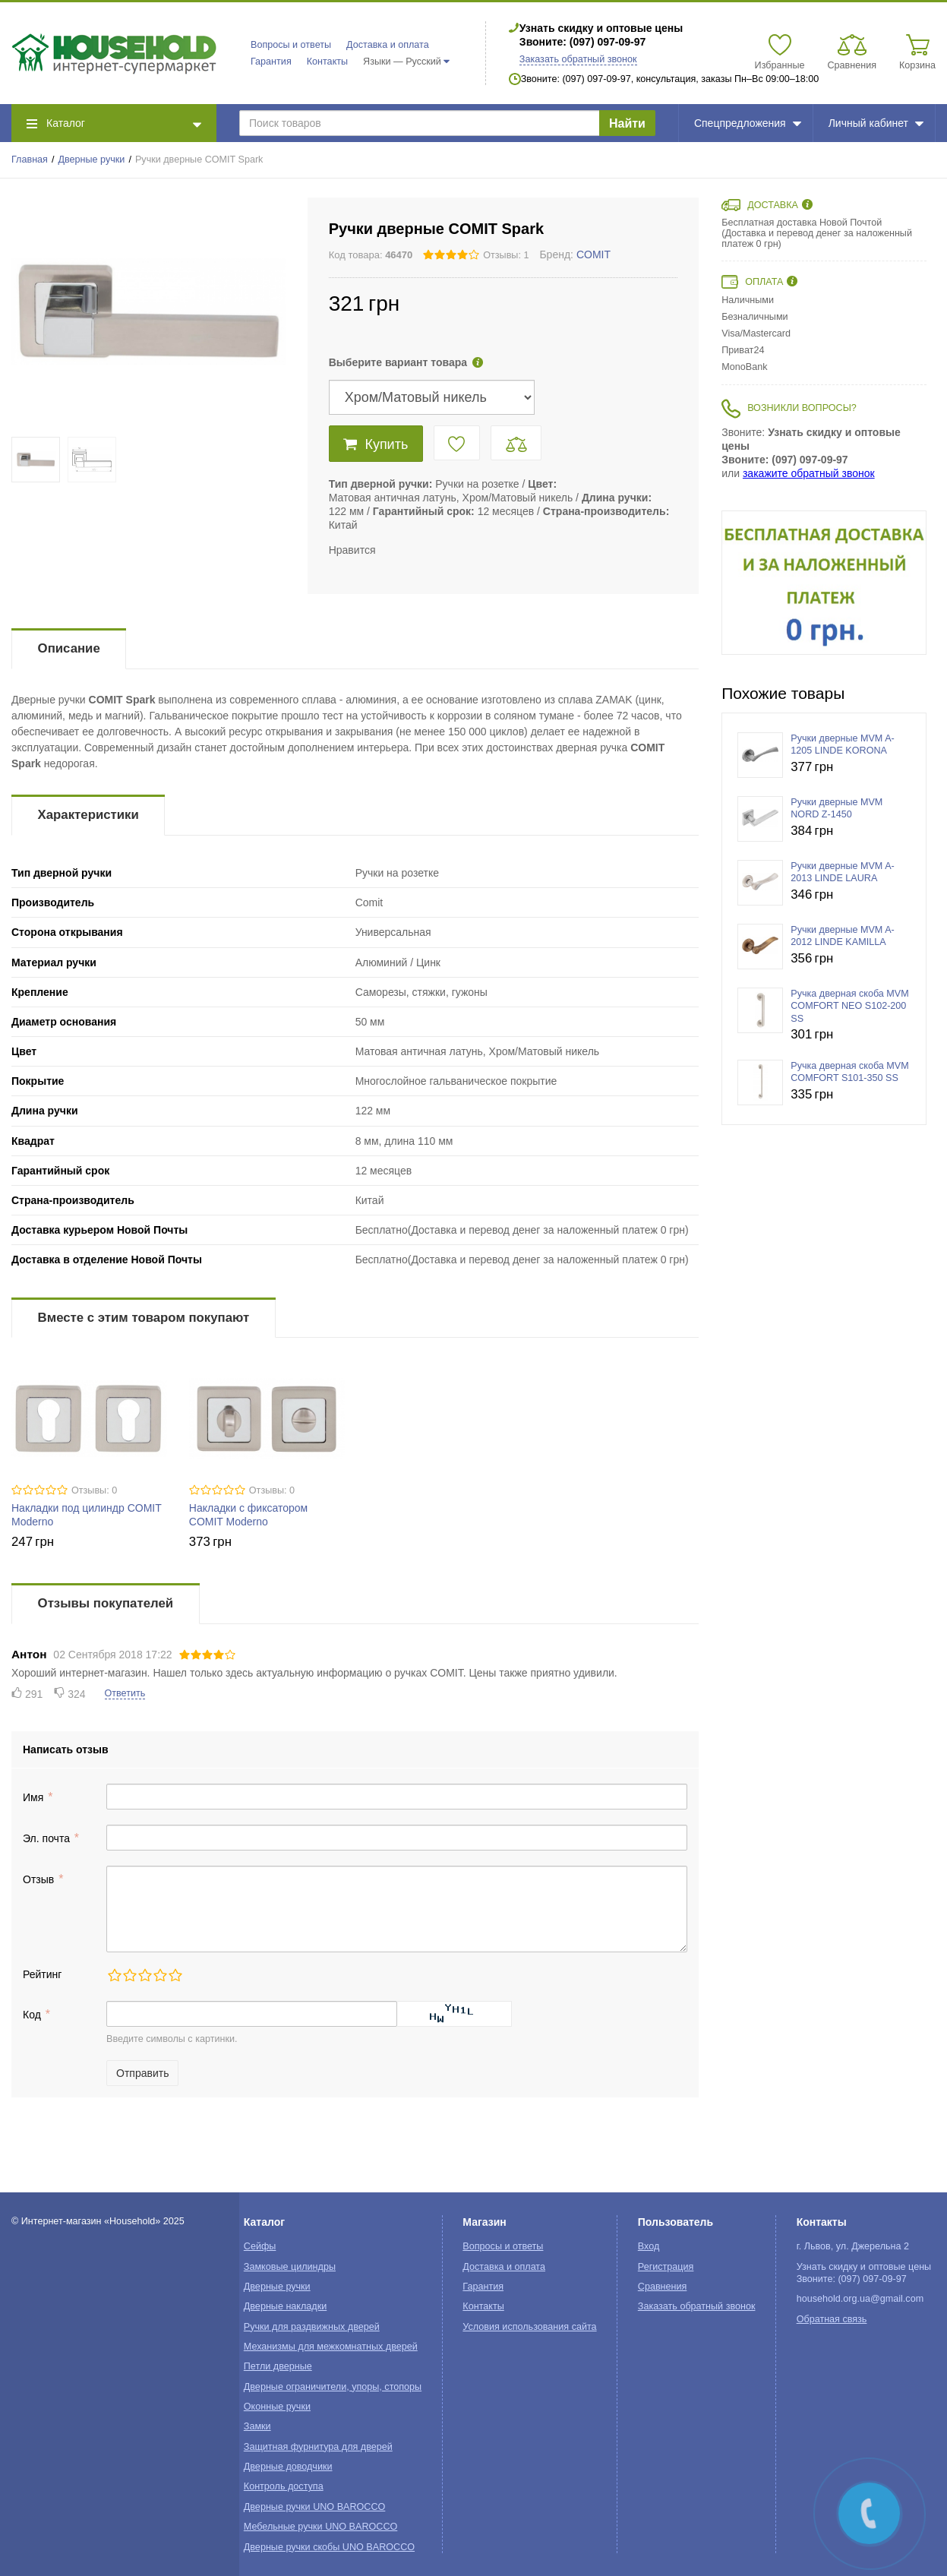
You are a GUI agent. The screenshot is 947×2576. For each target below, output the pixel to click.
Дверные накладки (285, 2306)
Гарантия (271, 61)
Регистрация (666, 2267)
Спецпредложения (747, 123)
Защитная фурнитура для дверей (318, 2447)
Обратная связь (832, 2319)
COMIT (593, 254)
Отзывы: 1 (506, 255)
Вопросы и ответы (291, 45)
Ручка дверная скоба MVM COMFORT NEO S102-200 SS (850, 1006)
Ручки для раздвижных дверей (312, 2327)
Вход (649, 2246)
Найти (627, 123)
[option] (824, 582)
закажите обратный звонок (809, 473)
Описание (69, 648)
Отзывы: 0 (94, 1490)
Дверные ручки (91, 159)
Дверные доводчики (288, 2466)
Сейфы (260, 2246)
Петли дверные (278, 2366)
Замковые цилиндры (290, 2267)
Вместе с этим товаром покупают (144, 1317)
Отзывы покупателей (105, 1603)
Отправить (142, 2073)
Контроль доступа (284, 2486)
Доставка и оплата (387, 45)
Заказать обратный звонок (578, 59)
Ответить (125, 1693)
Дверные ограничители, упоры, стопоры (332, 2387)
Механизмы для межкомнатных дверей (331, 2346)
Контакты (327, 61)
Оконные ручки (277, 2406)
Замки (257, 2426)
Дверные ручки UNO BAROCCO (315, 2507)
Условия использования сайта (529, 2327)
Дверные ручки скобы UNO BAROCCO (329, 2547)
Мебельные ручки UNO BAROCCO (321, 2526)
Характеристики (88, 815)
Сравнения (662, 2286)
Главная (29, 159)
